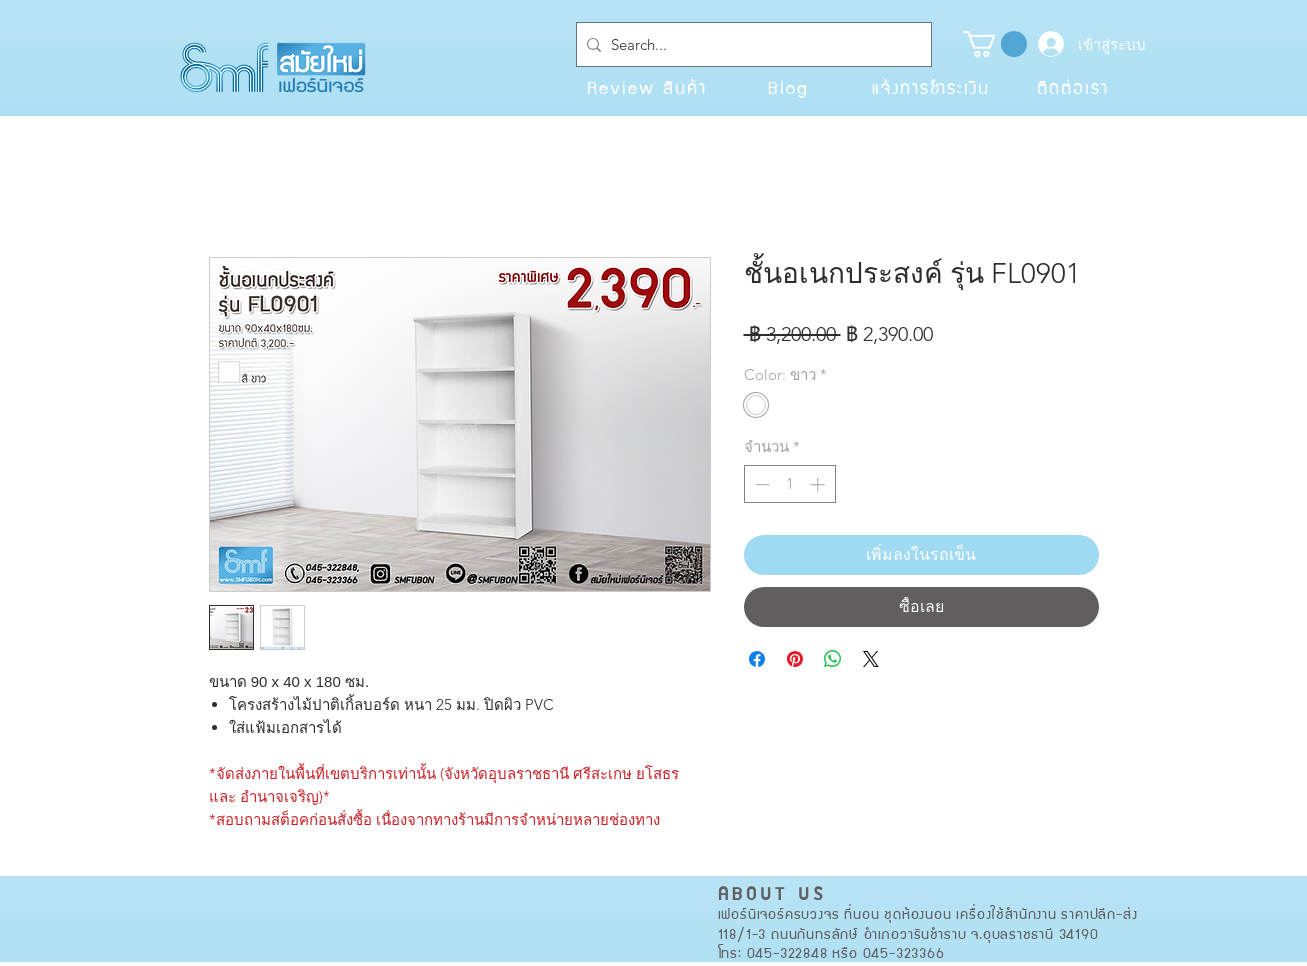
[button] (995, 44)
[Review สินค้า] (647, 87)
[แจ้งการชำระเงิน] (931, 87)
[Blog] (789, 87)
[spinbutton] (789, 484)
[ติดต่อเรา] (1073, 87)
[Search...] (750, 44)
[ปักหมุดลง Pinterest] (795, 659)
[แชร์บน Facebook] (757, 659)
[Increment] (819, 484)
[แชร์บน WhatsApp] (833, 659)
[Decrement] (760, 484)
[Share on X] (871, 659)
